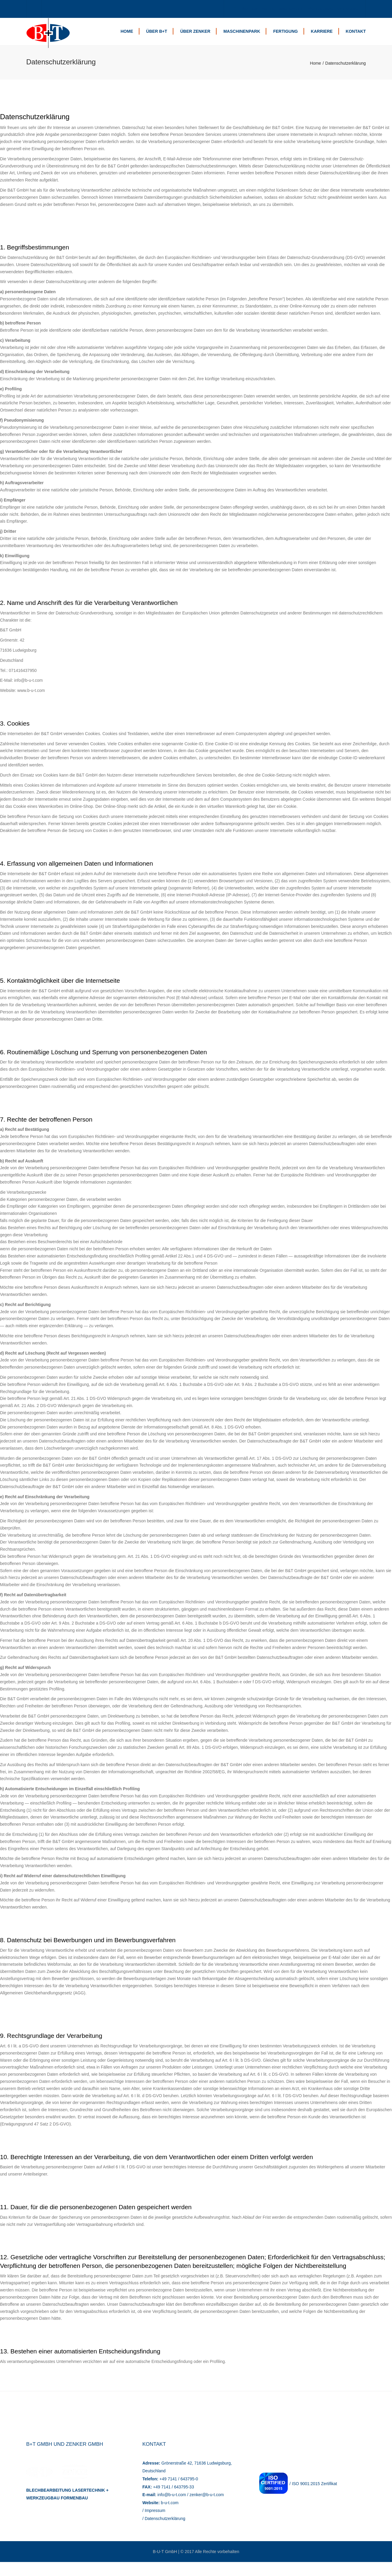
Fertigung (285, 38)
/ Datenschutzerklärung (163, 2532)
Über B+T (156, 38)
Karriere (322, 38)
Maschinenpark (241, 38)
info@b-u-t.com (172, 2508)
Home (127, 38)
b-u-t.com (169, 2516)
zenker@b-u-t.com (206, 2508)
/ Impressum (153, 2524)
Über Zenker (195, 38)
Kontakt (356, 38)
